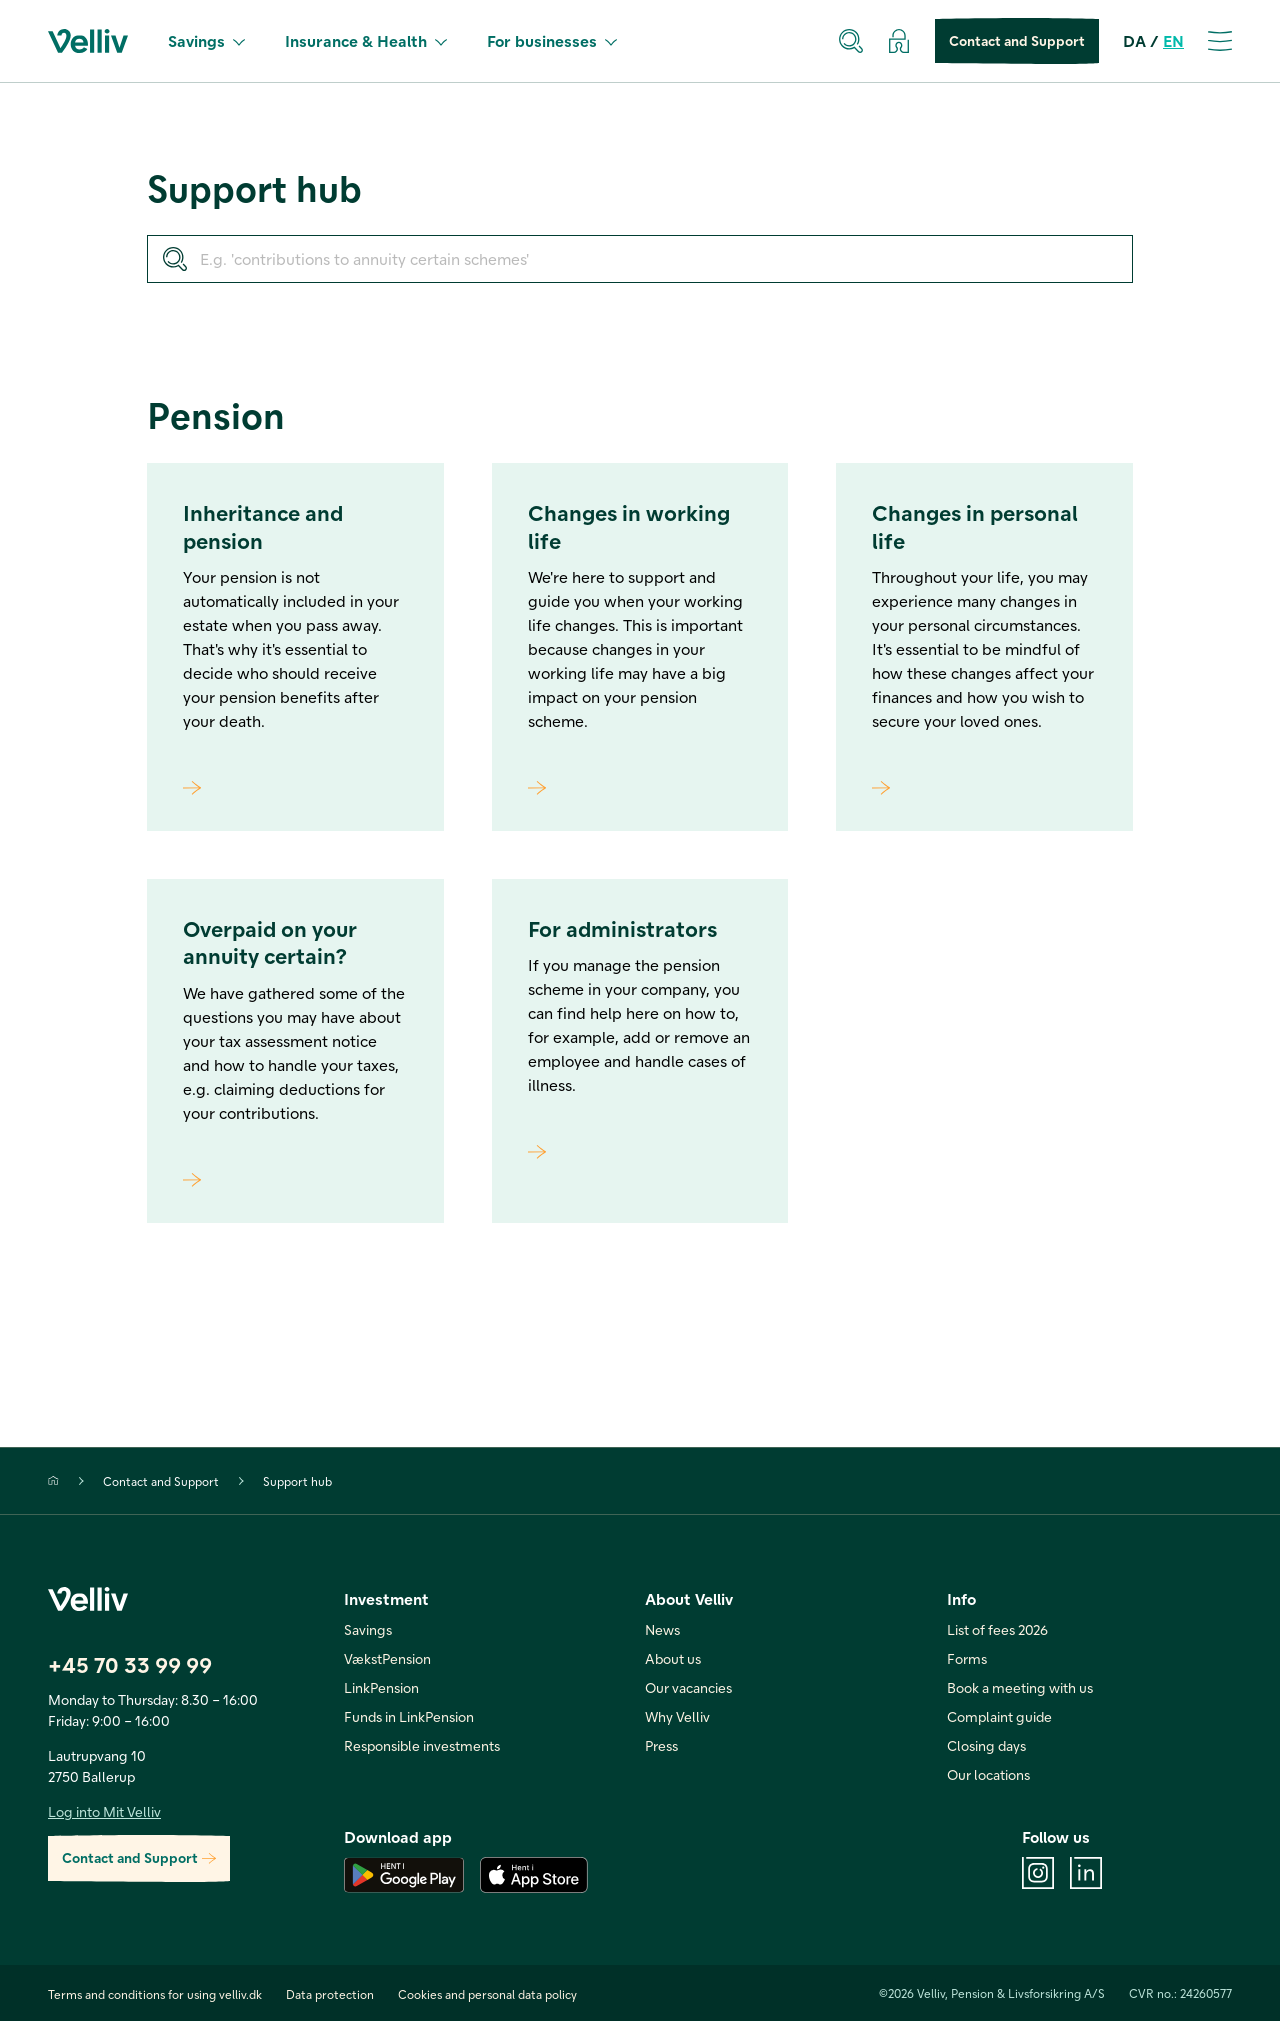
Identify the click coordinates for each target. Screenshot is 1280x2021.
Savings (206, 40)
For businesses (552, 40)
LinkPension (381, 1687)
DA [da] (1134, 40)
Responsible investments (422, 1745)
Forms (967, 1658)
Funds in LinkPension (409, 1716)
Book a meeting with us (1020, 1687)
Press (661, 1745)
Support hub (297, 1481)
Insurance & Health (366, 40)
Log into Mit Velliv (104, 1811)
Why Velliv (677, 1716)
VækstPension (387, 1658)
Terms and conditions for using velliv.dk (155, 1994)
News (662, 1629)
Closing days (986, 1745)
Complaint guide (999, 1716)
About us (673, 1658)
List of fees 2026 (997, 1629)
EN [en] (1173, 40)
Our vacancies (688, 1687)
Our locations (988, 1774)
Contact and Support (1017, 41)
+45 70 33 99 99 (130, 1664)
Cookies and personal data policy (487, 1994)
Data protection (330, 1994)
